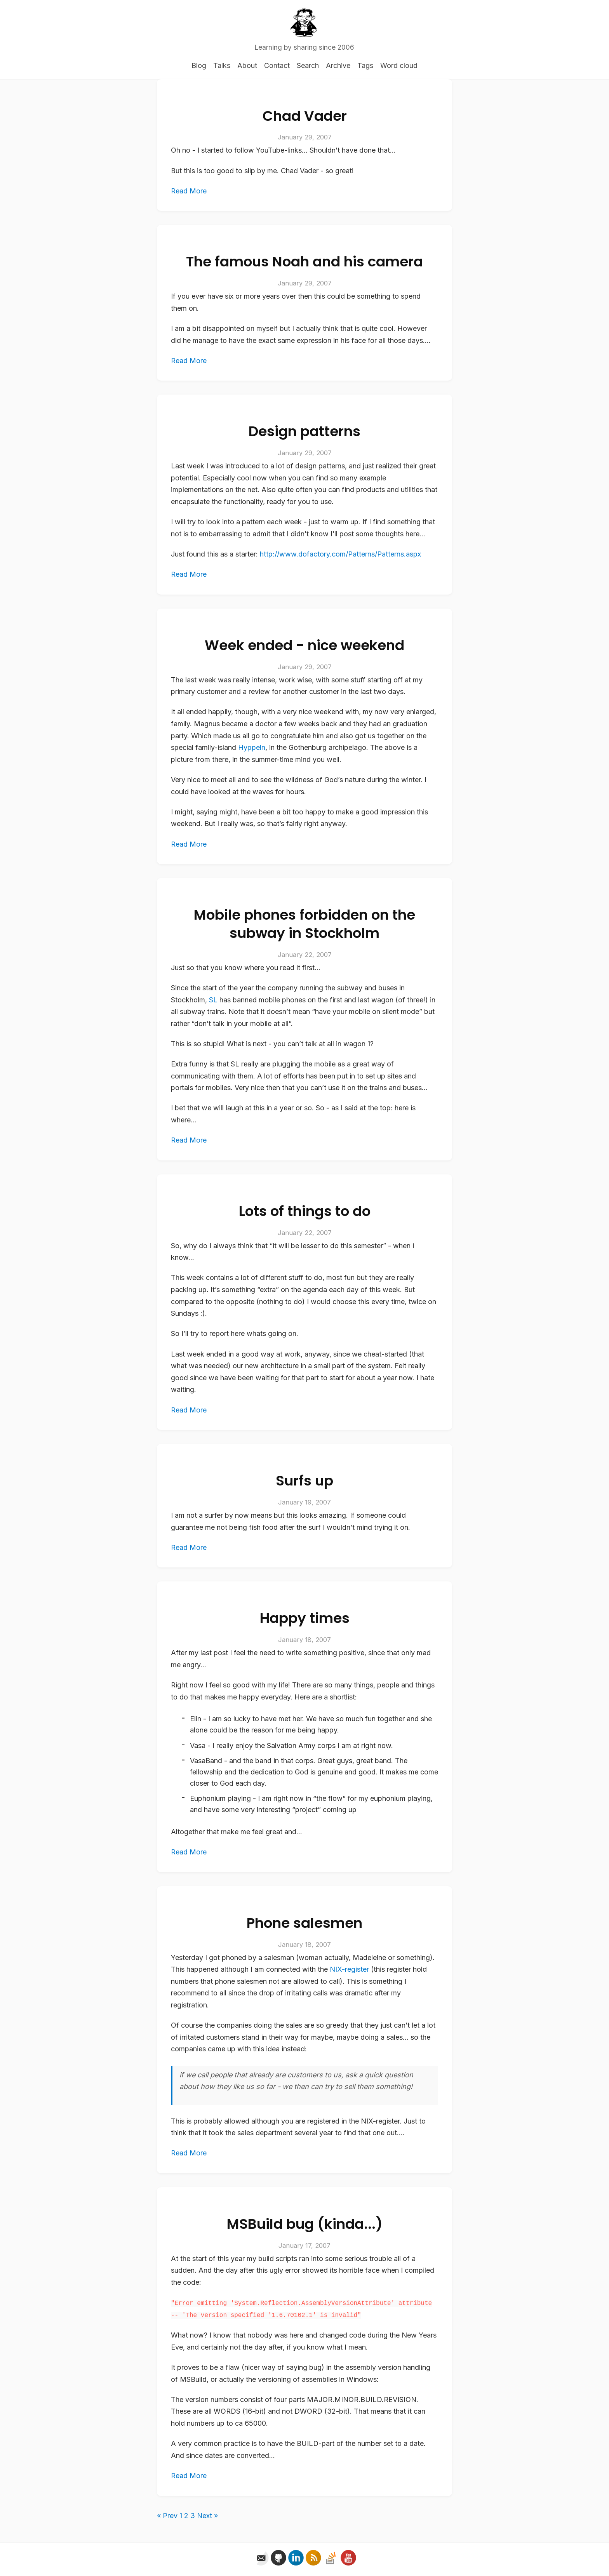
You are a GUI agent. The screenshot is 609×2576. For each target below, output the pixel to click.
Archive (338, 65)
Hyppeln (251, 747)
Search (308, 65)
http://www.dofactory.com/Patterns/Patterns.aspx (340, 554)
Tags (365, 65)
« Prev (167, 2516)
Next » (207, 2516)
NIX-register (349, 1969)
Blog (198, 65)
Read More (189, 191)
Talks (221, 65)
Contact (277, 65)
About (247, 65)
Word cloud (399, 65)
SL (213, 1000)
